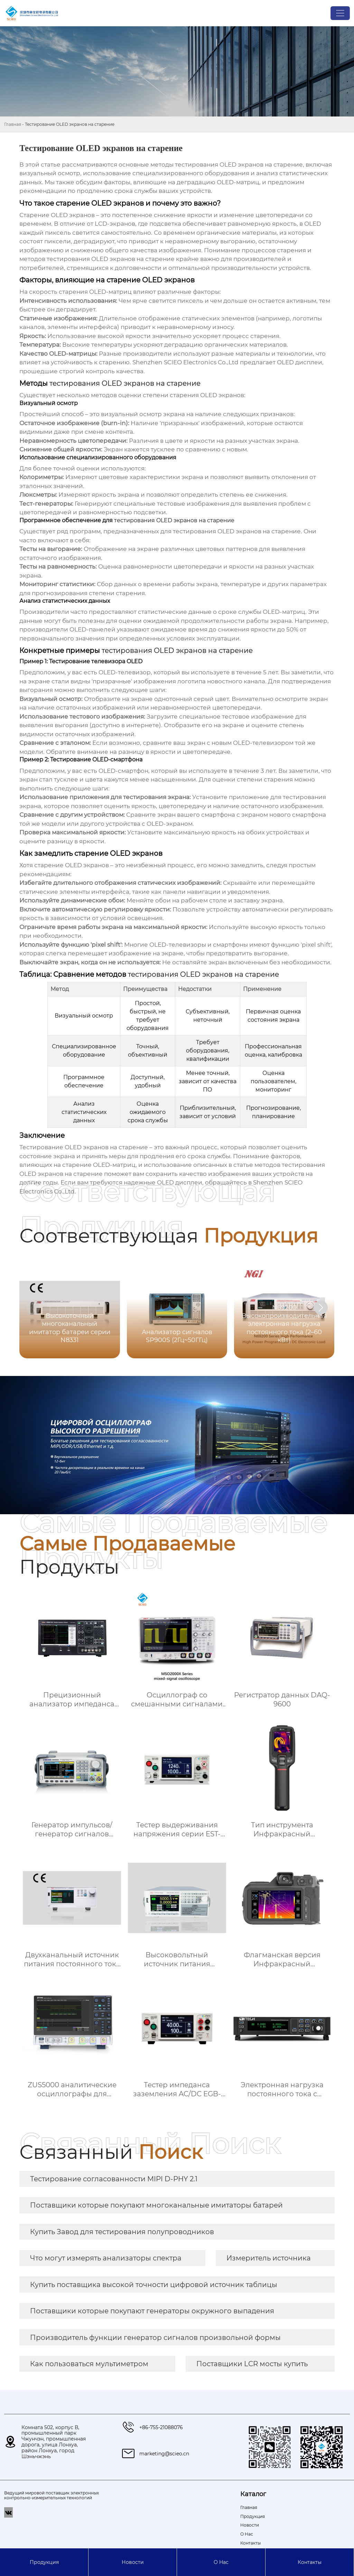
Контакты (310, 2562)
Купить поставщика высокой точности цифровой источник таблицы (153, 2284)
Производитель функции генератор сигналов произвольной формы (155, 2337)
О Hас (221, 2562)
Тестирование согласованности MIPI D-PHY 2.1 (113, 2179)
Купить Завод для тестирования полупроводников (122, 2232)
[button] (321, 1307)
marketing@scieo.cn (164, 2454)
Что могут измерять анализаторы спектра (105, 2258)
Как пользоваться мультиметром (89, 2364)
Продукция (44, 2562)
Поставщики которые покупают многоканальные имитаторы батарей (156, 2205)
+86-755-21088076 (161, 2427)
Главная (12, 124)
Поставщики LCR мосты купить (252, 2364)
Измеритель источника (268, 2258)
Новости (133, 2562)
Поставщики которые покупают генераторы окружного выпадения (152, 2311)
